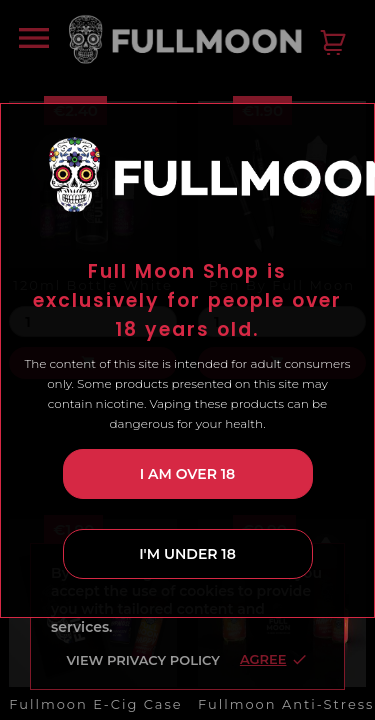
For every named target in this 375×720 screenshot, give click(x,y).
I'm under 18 (187, 541)
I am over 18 (187, 461)
